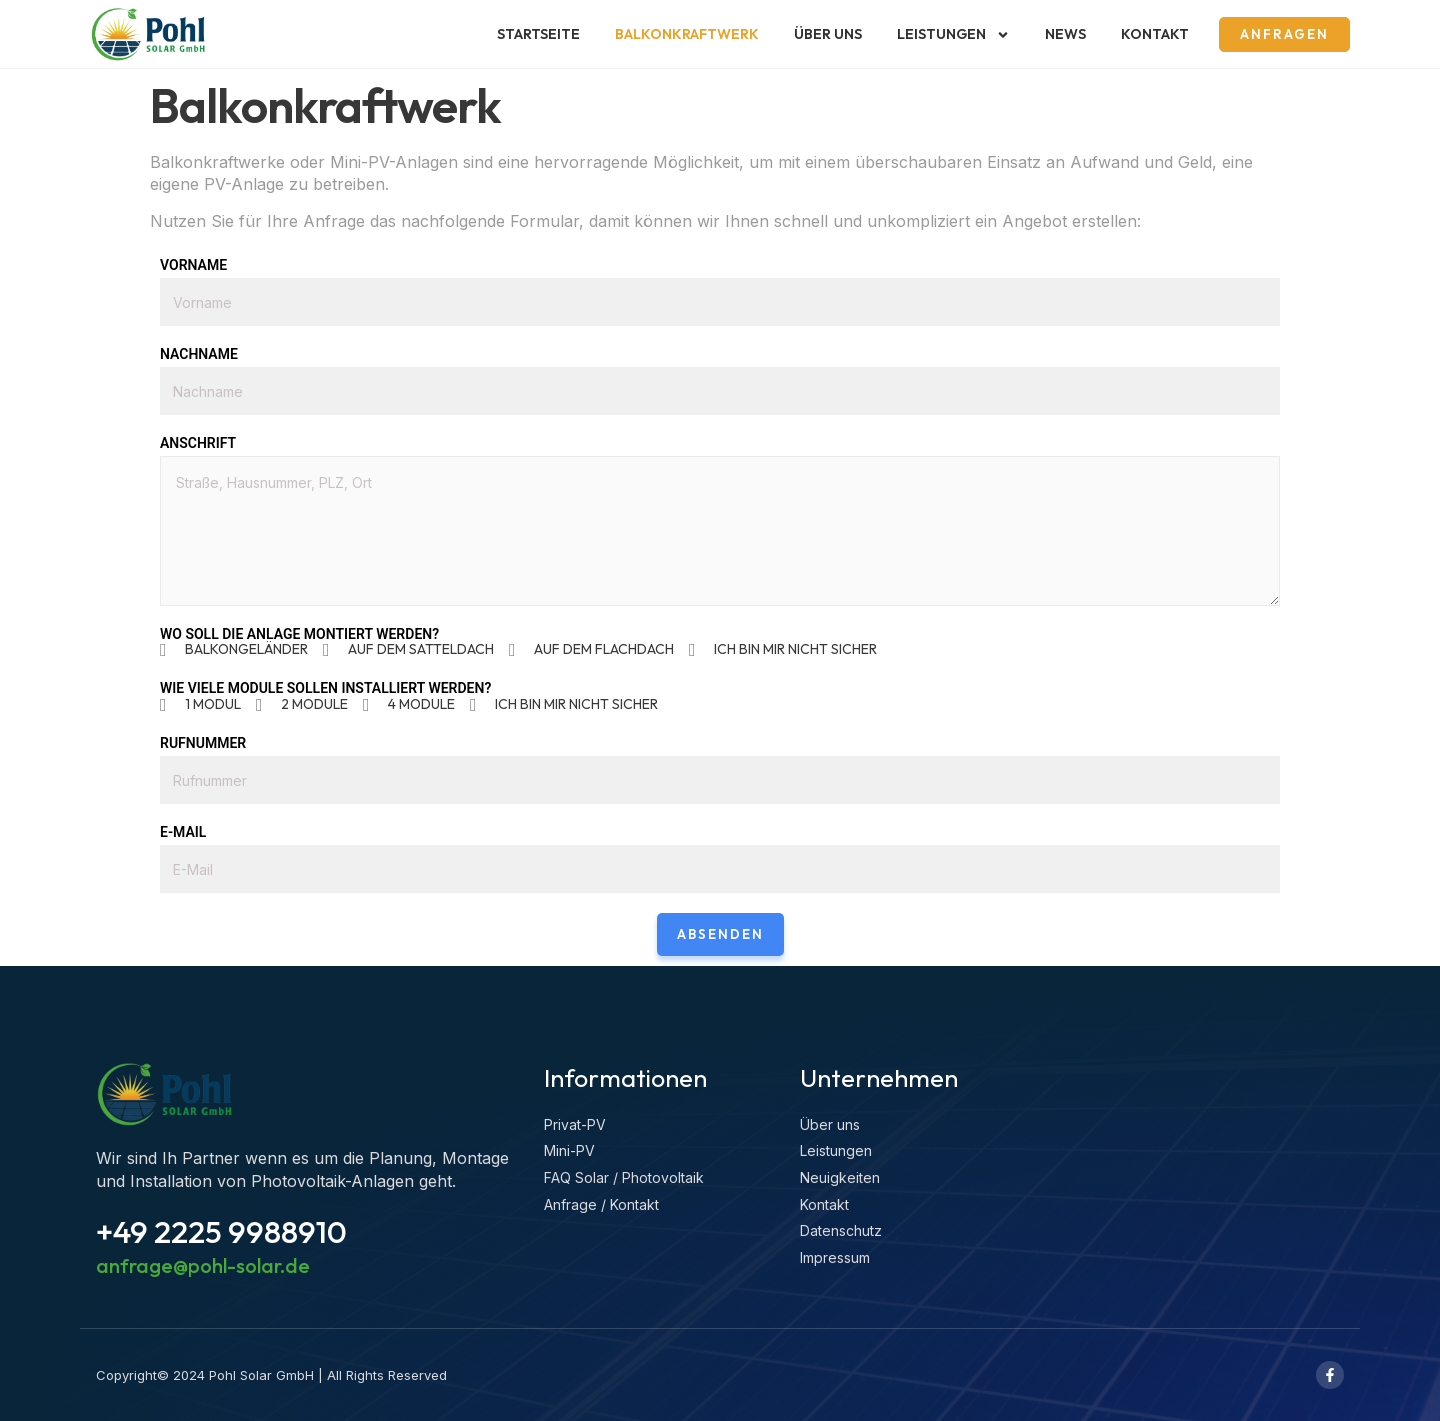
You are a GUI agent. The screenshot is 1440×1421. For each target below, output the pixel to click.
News (1065, 34)
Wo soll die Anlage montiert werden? (299, 634)
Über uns (828, 34)
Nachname (199, 354)
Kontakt (1155, 34)
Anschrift (198, 443)
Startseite (538, 34)
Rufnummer (203, 743)
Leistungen (953, 35)
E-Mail (183, 832)
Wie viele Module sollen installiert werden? (325, 688)
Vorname (193, 265)
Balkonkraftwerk (687, 34)
